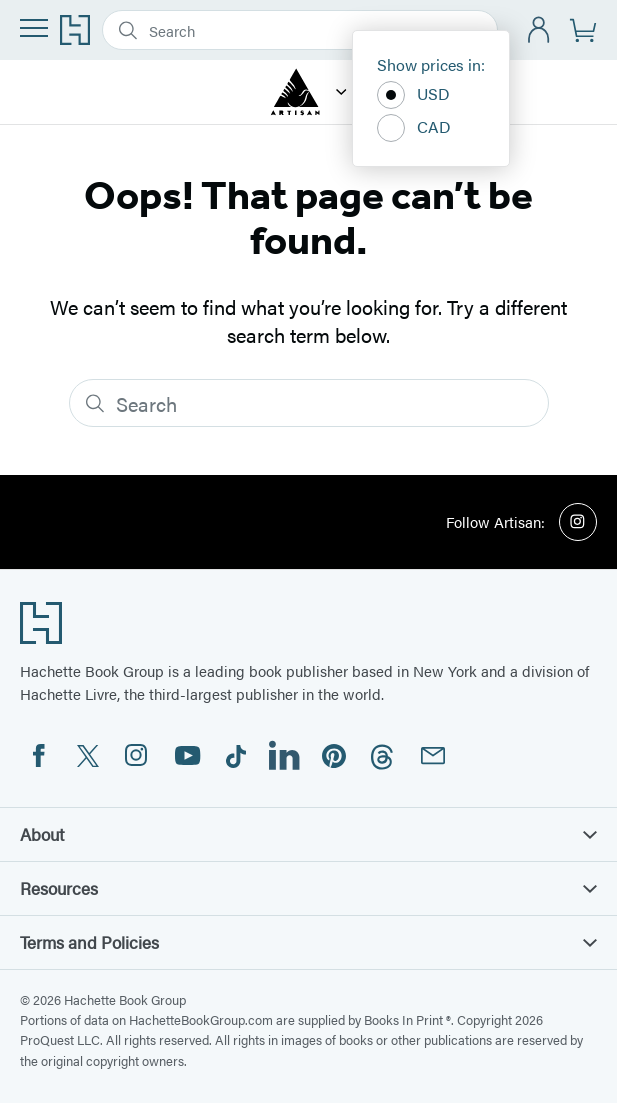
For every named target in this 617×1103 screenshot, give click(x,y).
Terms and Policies (308, 942)
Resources (308, 888)
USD (413, 95)
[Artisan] (341, 92)
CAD (414, 128)
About (308, 834)
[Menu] (34, 28)
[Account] (539, 30)
